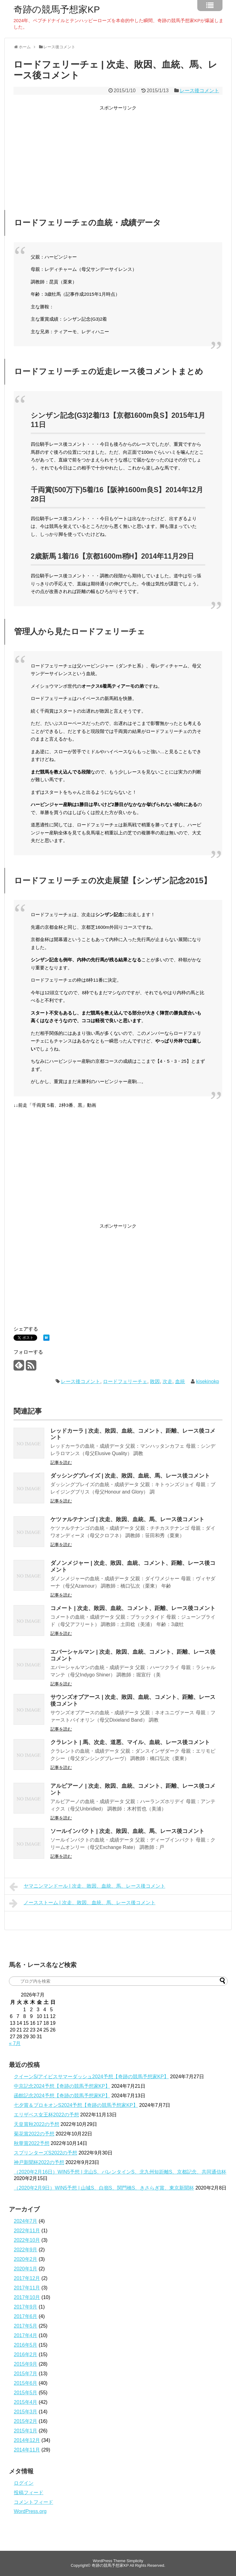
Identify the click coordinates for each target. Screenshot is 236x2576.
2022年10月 (27, 2240)
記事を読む (61, 1462)
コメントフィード (33, 2502)
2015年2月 (25, 2421)
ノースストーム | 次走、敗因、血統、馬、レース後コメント (82, 1903)
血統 (180, 1381)
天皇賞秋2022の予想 (36, 2124)
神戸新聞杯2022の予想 (39, 2162)
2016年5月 (25, 2345)
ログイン (23, 2483)
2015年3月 (25, 2411)
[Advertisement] (118, 155)
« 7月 (15, 2043)
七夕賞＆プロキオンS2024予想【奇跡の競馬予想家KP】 (76, 2105)
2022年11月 (27, 2230)
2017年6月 (25, 2316)
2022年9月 (25, 2249)
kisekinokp (207, 1381)
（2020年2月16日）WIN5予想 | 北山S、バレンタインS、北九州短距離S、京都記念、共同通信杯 (120, 2171)
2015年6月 (25, 2383)
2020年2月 (25, 2259)
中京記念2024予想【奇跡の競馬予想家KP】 (62, 2086)
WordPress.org (30, 2511)
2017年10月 (27, 2297)
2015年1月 (25, 2430)
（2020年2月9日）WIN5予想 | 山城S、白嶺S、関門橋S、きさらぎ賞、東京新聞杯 (104, 2187)
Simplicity (135, 2560)
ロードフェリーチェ (125, 1381)
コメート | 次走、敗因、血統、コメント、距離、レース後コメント (132, 1608)
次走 (167, 1381)
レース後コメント (199, 90)
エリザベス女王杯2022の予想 (46, 2114)
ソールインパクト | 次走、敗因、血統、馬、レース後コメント (127, 1831)
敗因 (155, 1381)
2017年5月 (25, 2326)
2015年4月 (25, 2402)
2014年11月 (27, 2449)
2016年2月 (25, 2354)
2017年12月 (27, 2278)
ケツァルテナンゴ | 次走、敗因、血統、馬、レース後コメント (127, 1519)
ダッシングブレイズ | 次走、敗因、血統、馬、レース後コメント (130, 1476)
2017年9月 (25, 2306)
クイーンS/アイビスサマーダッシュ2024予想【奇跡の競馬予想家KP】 (91, 2076)
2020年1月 (25, 2268)
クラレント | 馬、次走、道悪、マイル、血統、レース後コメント (130, 1742)
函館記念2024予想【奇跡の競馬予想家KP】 (62, 2095)
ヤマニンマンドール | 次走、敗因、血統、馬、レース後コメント (87, 1887)
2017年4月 (25, 2335)
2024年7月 (25, 2221)
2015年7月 (25, 2373)
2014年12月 (27, 2440)
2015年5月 (25, 2392)
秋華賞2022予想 (31, 2143)
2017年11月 (27, 2287)
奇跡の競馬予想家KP (57, 9)
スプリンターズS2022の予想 (45, 2152)
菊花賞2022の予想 (34, 2133)
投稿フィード (28, 2492)
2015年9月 (25, 2364)
